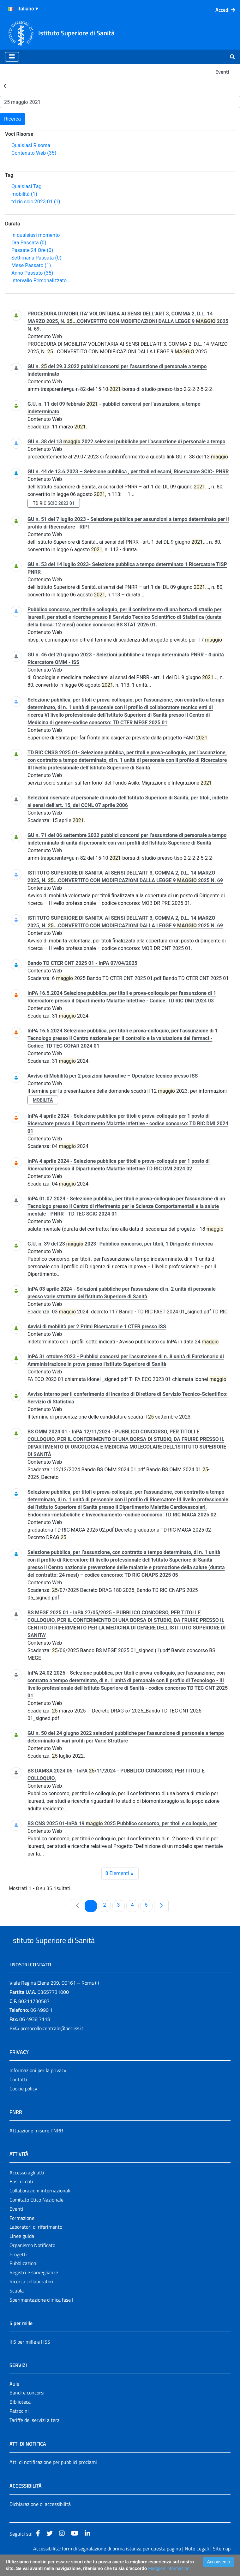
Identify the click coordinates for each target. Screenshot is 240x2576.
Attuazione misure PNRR (36, 2145)
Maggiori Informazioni (169, 2568)
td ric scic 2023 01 (35, 202)
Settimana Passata (36, 258)
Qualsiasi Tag (26, 186)
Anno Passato (32, 273)
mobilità (24, 194)
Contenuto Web (33, 153)
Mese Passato (31, 265)
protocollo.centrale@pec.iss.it (52, 2043)
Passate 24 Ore (32, 250)
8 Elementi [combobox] (122, 1874)
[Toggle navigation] (12, 57)
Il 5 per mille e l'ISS (29, 2356)
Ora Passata (28, 243)
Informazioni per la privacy (37, 2085)
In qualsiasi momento (35, 235)
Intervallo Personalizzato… (40, 281)
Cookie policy (23, 2103)
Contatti (18, 2094)
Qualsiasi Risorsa (30, 145)
